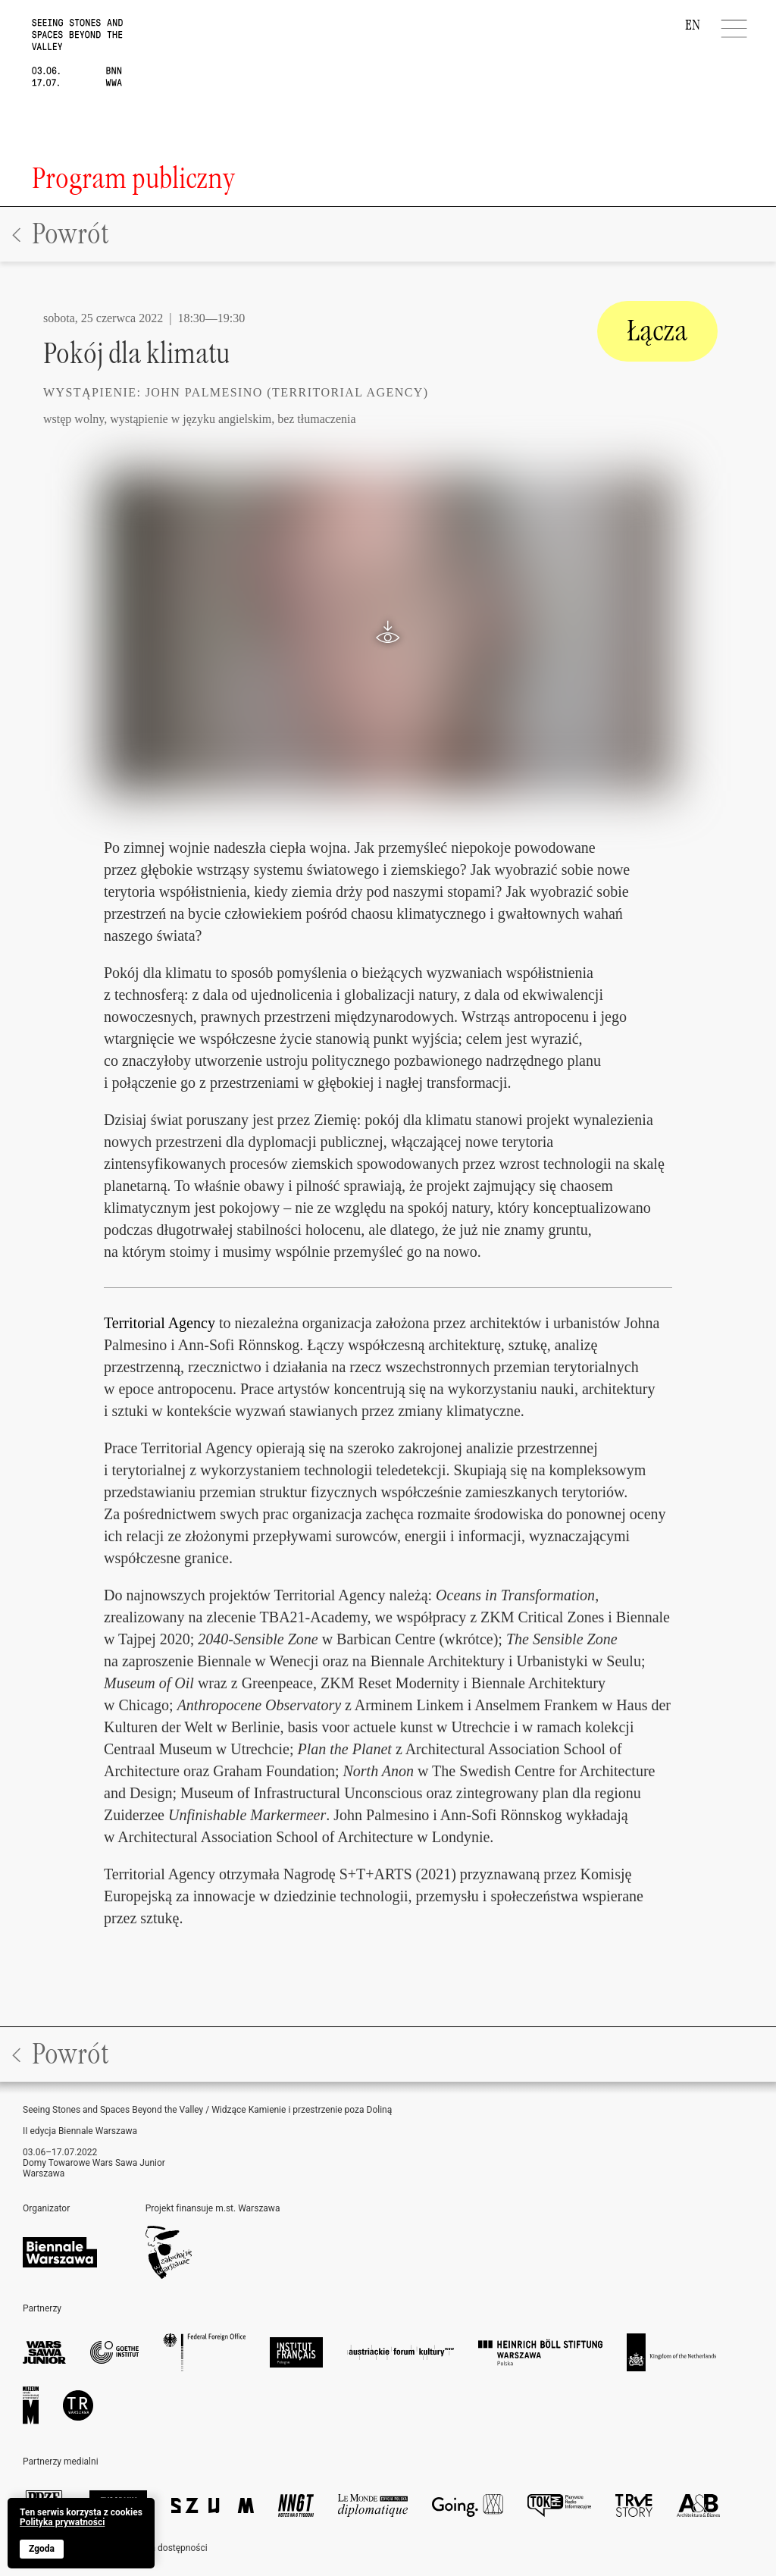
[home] (61, 43)
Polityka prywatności (62, 2522)
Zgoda (42, 2548)
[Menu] (734, 29)
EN (692, 25)
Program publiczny (133, 178)
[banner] (81, 2533)
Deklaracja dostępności (160, 2548)
